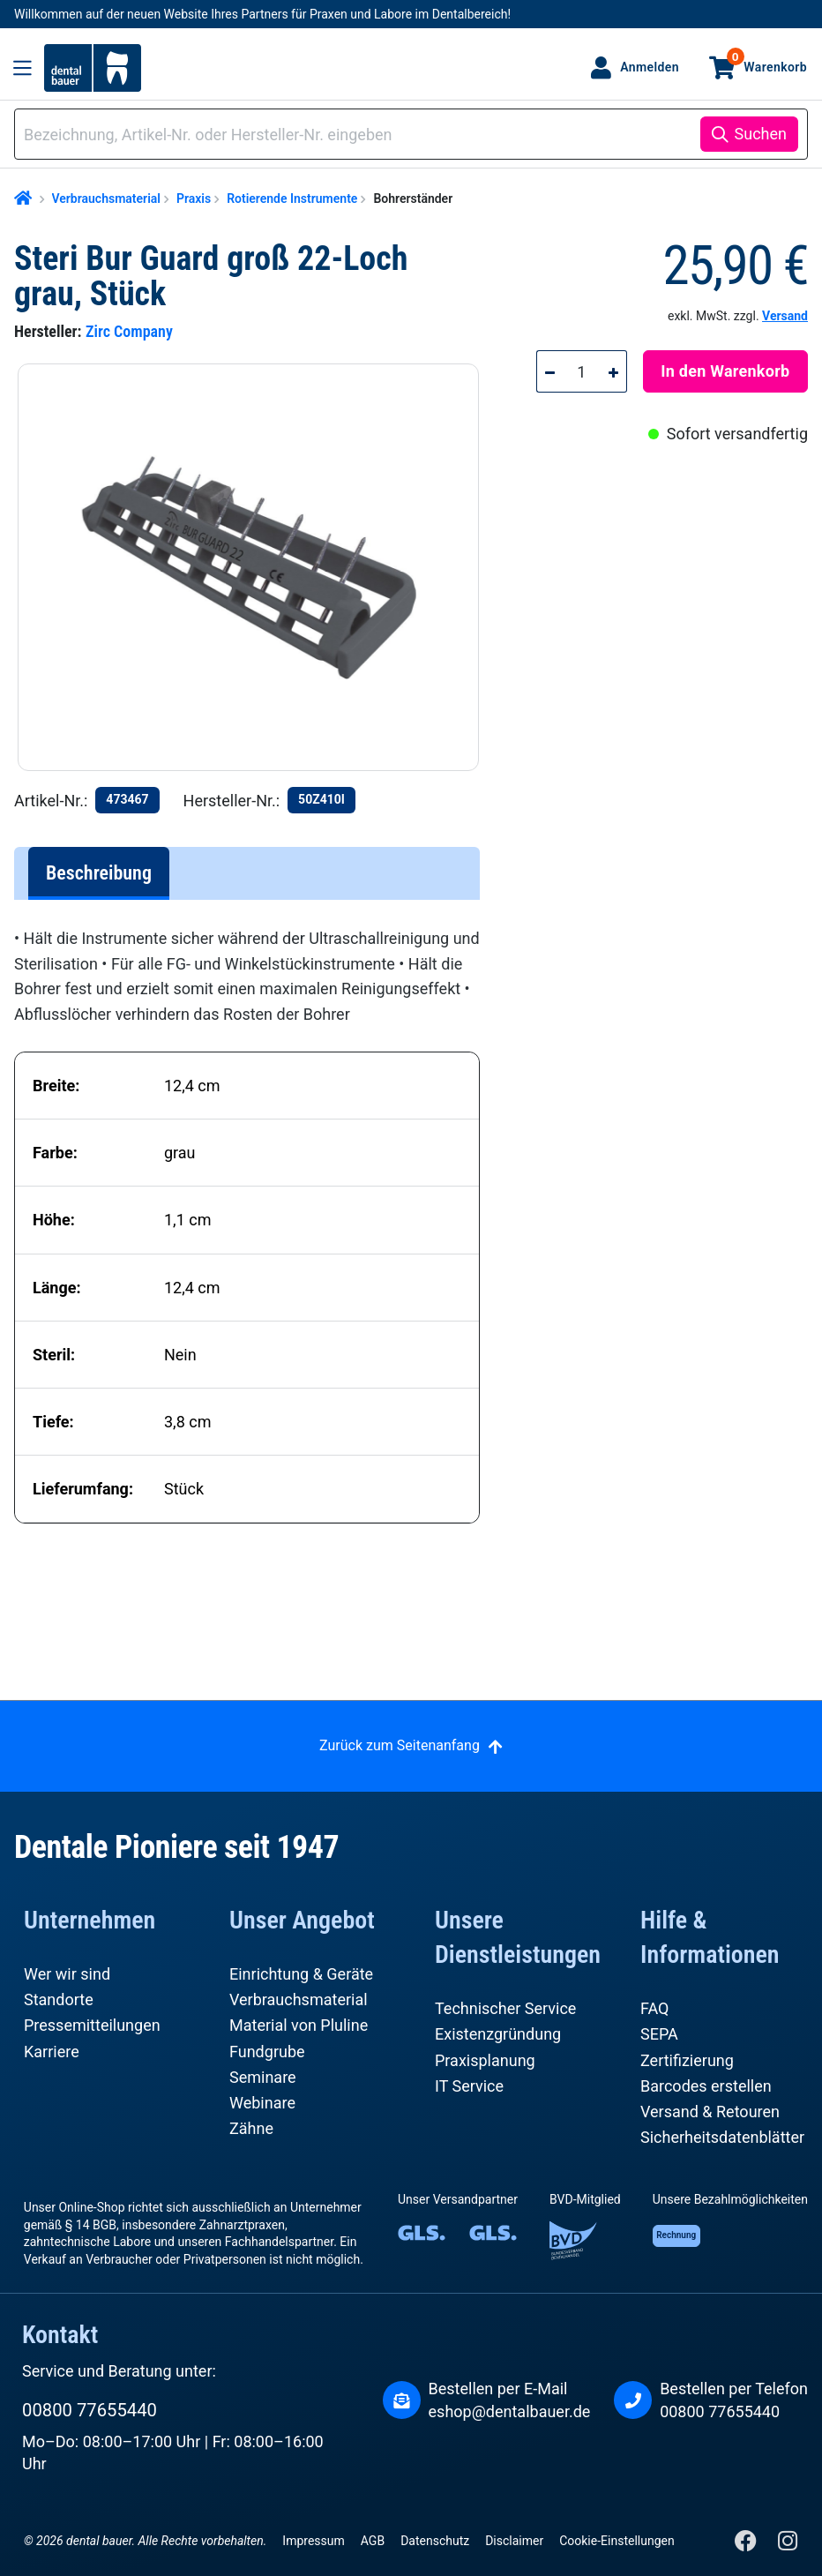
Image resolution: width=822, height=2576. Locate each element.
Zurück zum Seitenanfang (399, 1745)
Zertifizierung (687, 2060)
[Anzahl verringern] (549, 371)
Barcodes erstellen (706, 2086)
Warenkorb (767, 61)
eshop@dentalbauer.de (510, 2411)
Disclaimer (514, 2541)
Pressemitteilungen (92, 2025)
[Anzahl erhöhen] (614, 371)
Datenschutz (434, 2541)
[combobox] (360, 134)
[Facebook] (747, 2544)
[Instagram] (787, 2544)
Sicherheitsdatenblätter (722, 2137)
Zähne (251, 2128)
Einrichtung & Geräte (301, 1974)
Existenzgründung (498, 2034)
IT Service (469, 2086)
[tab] (98, 873)
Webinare (262, 2102)
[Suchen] (749, 134)
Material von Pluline (298, 2025)
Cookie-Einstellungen (616, 2541)
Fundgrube (267, 2051)
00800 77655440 (89, 2410)
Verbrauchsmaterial (298, 1999)
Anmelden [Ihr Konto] (649, 67)
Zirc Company (129, 331)
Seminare (262, 2077)
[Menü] (22, 68)
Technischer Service (505, 2008)
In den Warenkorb (725, 371)
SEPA (659, 2034)
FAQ (654, 2008)
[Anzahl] (582, 371)
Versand (785, 316)
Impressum (313, 2541)
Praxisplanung (485, 2060)
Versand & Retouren (710, 2111)
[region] (256, 567)
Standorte (58, 1999)
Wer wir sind (67, 1974)
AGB (373, 2541)
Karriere (51, 2051)
